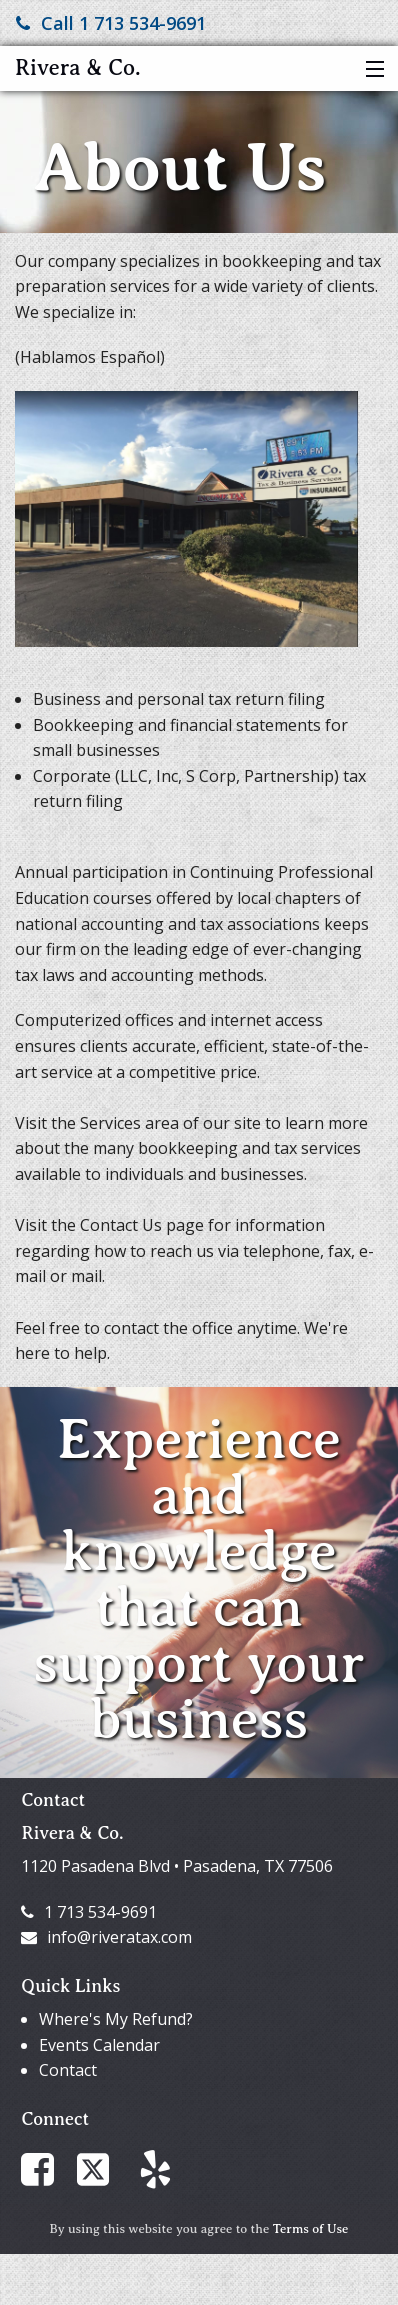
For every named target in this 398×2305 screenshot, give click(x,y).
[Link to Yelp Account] (165, 2168)
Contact (68, 2070)
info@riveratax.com (106, 1937)
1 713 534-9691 (89, 1912)
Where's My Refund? (116, 2019)
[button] (370, 70)
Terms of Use (311, 2229)
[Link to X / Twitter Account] (108, 2168)
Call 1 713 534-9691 (111, 23)
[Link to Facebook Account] (47, 2168)
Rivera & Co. (78, 67)
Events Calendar (99, 2045)
